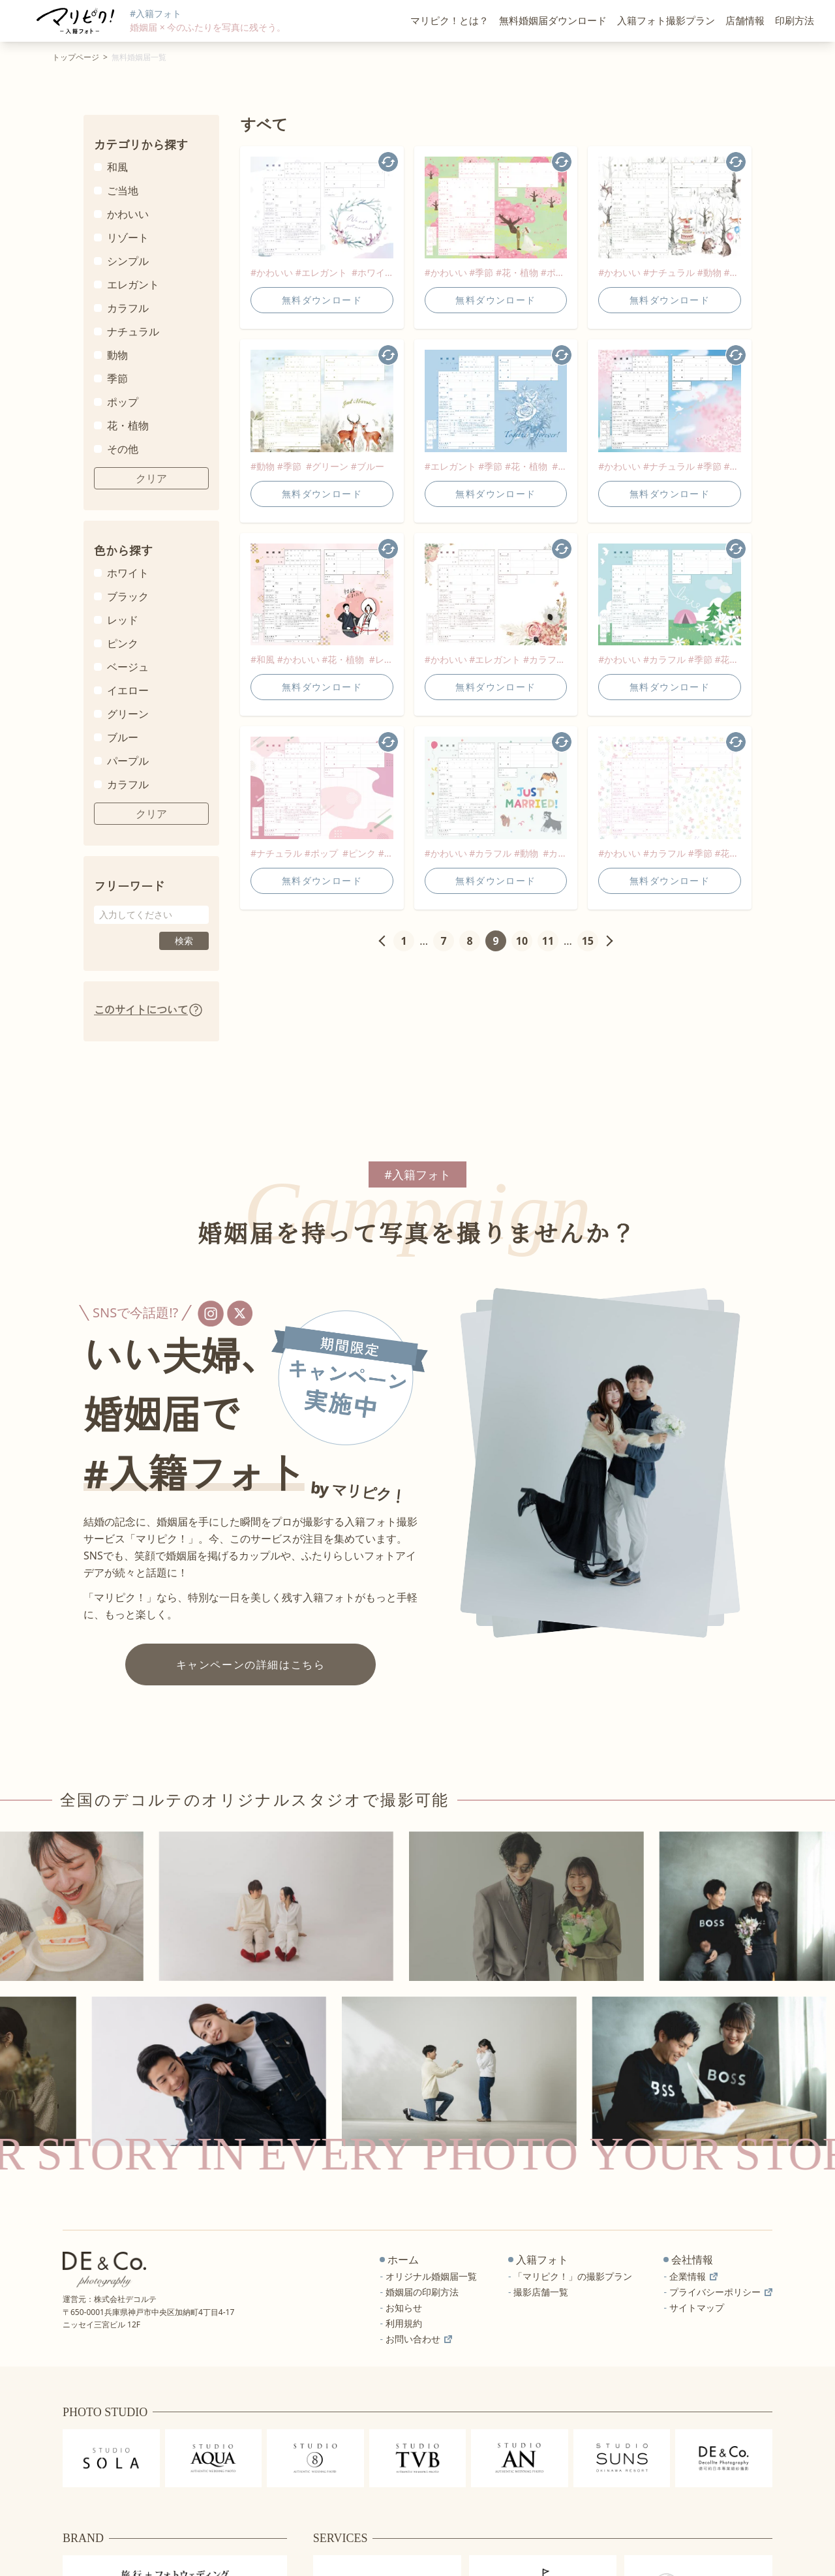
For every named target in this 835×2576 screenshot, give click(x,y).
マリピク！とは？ (449, 20)
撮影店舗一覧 (540, 2292)
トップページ (75, 57)
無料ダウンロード (322, 300)
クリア (151, 478)
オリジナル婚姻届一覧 (431, 2276)
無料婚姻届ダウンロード (553, 20)
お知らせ (404, 2307)
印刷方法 (794, 20)
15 (588, 941)
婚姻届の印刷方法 (422, 2292)
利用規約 (404, 2323)
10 (522, 941)
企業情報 (693, 2276)
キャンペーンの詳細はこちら (251, 1664)
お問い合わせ (419, 2339)
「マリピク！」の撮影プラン (572, 2276)
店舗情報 (745, 20)
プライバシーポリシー (720, 2292)
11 (548, 941)
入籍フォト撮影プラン (666, 20)
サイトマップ (696, 2307)
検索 (184, 940)
